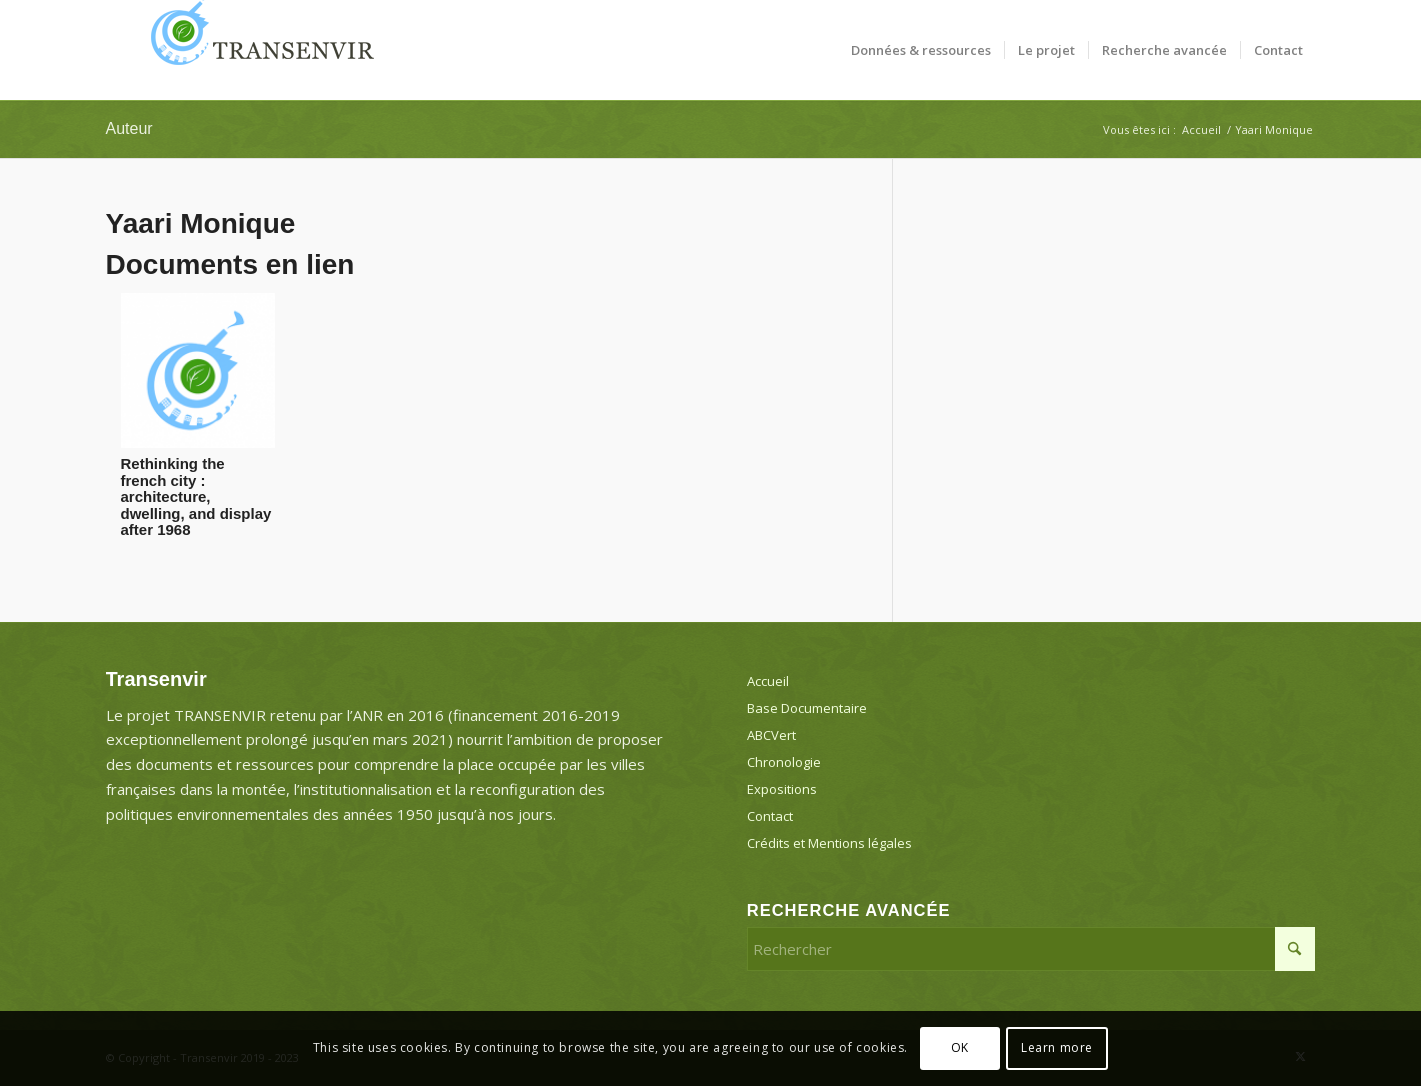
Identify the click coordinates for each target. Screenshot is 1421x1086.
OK (960, 1047)
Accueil (768, 681)
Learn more (1057, 1047)
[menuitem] (921, 50)
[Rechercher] (1031, 949)
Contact (770, 816)
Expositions (782, 789)
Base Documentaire (807, 708)
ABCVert (771, 735)
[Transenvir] (256, 50)
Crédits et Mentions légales (829, 843)
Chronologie (784, 762)
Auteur (129, 128)
